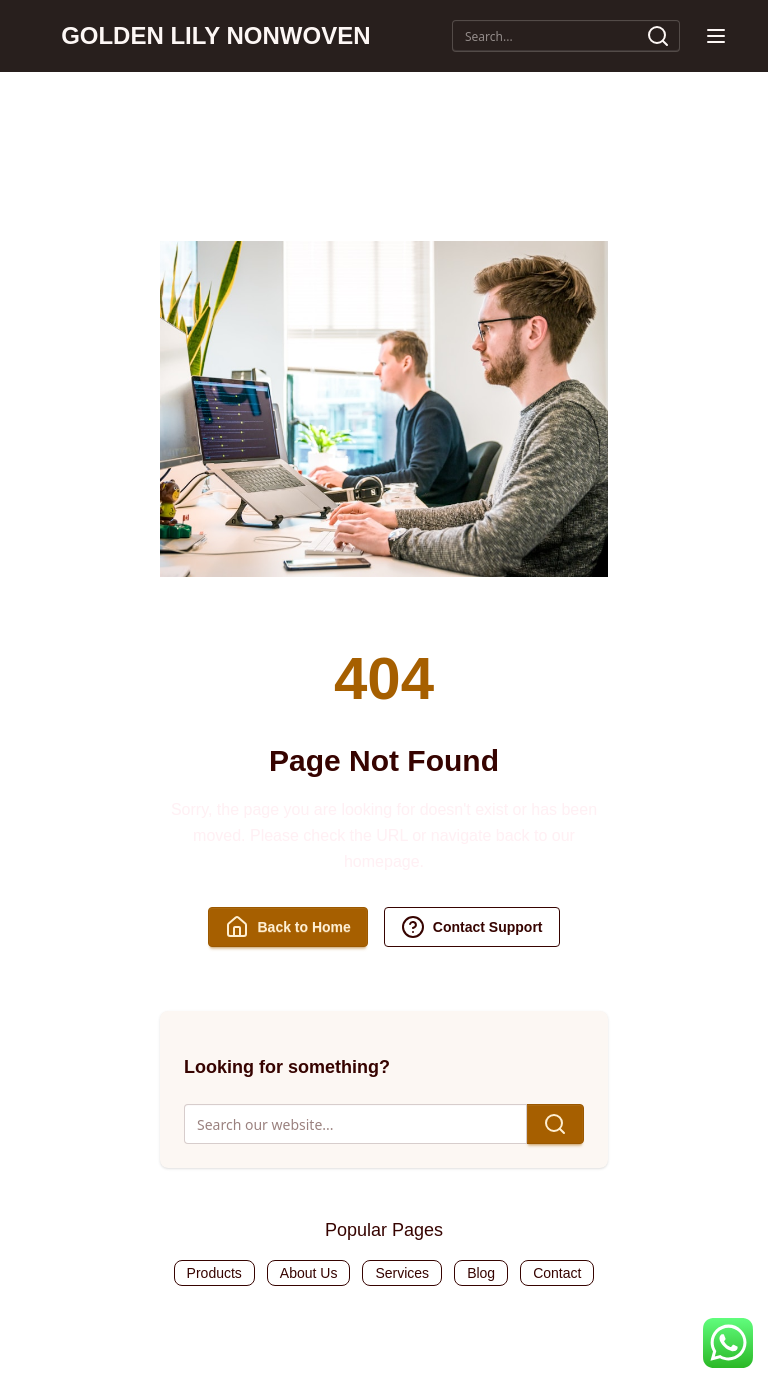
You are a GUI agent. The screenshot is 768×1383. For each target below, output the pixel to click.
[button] (716, 36)
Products (214, 1273)
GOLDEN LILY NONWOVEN (215, 35)
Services (402, 1273)
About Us (309, 1273)
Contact (557, 1273)
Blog (481, 1273)
